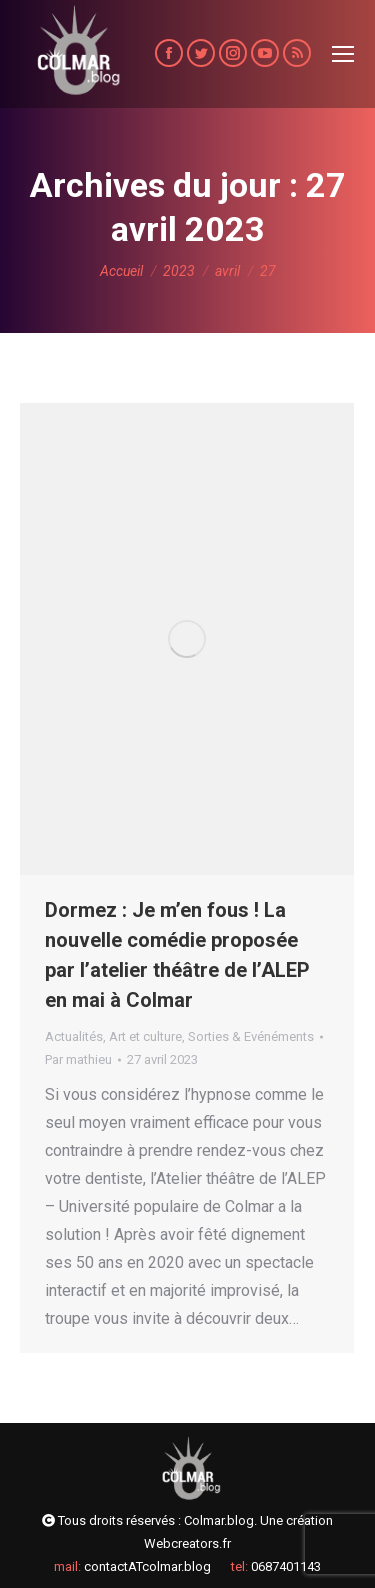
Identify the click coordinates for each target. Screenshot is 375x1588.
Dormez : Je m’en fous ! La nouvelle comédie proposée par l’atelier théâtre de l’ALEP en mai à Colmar (177, 955)
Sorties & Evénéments (251, 1036)
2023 (179, 271)
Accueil (121, 271)
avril (227, 271)
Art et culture (145, 1036)
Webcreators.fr (187, 1543)
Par (78, 1059)
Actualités (74, 1036)
